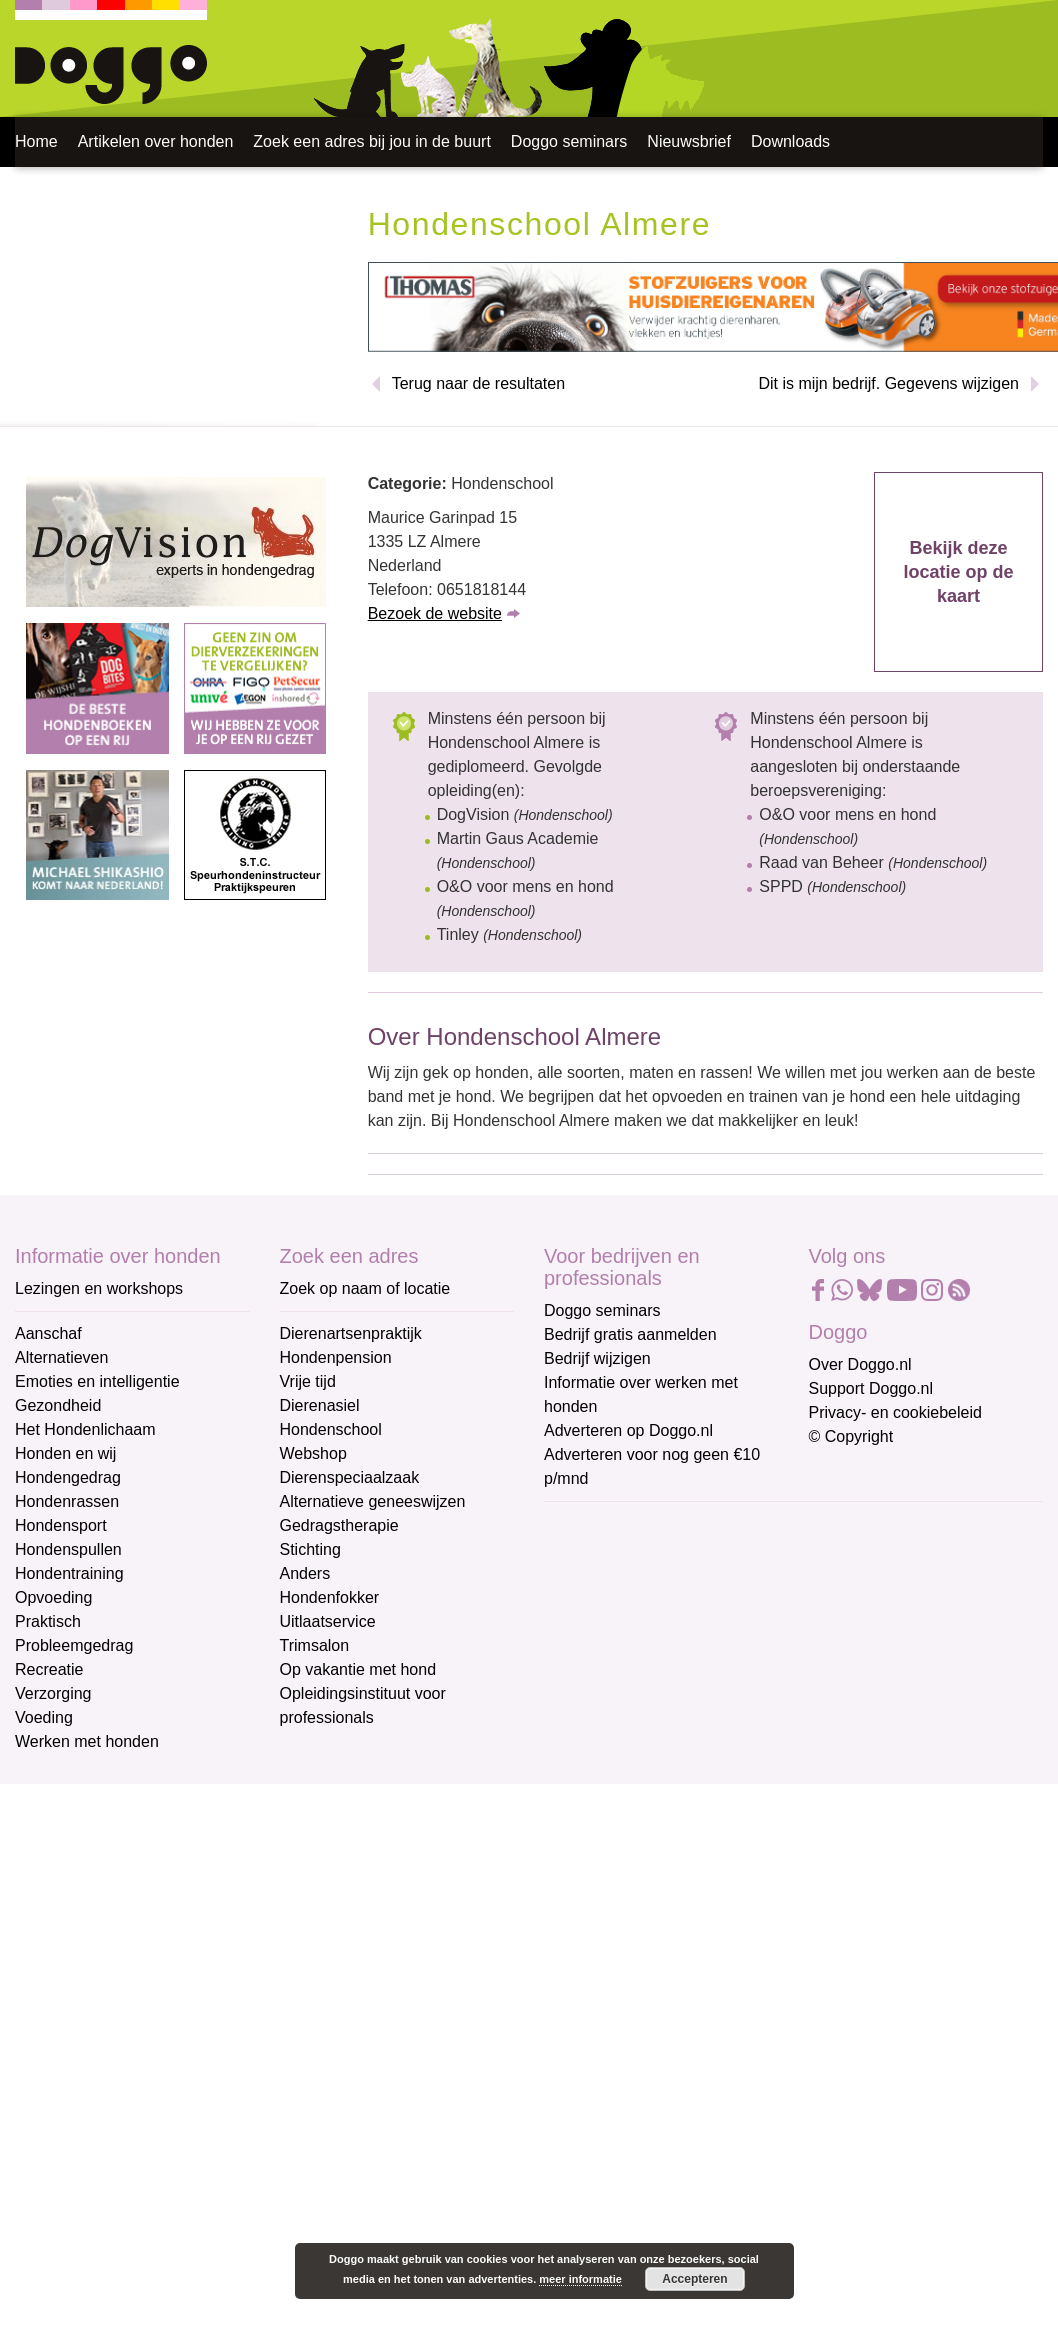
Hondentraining (69, 1573)
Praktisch (48, 1621)
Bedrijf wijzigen (597, 1358)
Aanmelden (687, 1742)
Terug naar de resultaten (478, 383)
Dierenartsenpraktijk (351, 1333)
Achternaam (588, 1658)
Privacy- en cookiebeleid (895, 1412)
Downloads (790, 141)
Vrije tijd (308, 1381)
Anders (305, 1573)
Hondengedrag (68, 1477)
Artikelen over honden (156, 141)
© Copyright (851, 1436)
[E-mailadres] (686, 1557)
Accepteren (694, 2279)
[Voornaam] (686, 1623)
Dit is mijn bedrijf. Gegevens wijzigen (888, 383)
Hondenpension (336, 1357)
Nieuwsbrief (689, 141)
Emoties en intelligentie (97, 1381)
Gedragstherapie (339, 1525)
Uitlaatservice (328, 1621)
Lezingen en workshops (99, 1288)
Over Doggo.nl (860, 1364)
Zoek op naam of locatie (365, 1288)
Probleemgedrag (74, 1645)
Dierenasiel (320, 1405)
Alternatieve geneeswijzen (373, 1501)
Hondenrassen (67, 1501)
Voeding (44, 1717)
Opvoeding (53, 1597)
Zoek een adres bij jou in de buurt (371, 141)
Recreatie (49, 1669)
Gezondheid (58, 1405)
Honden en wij (65, 1453)
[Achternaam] (686, 1689)
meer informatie (580, 2279)
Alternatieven (61, 1357)
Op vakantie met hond (358, 1669)
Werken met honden (87, 1741)
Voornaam (582, 1592)
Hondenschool (331, 1429)
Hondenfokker (330, 1597)
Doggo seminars (569, 141)
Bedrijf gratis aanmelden (630, 1334)
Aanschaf (48, 1333)
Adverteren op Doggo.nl (628, 1430)
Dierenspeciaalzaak (350, 1477)
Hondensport (61, 1525)
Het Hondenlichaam (85, 1429)
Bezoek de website (435, 613)
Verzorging (53, 1693)
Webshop (313, 1453)
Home (36, 141)
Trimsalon (315, 1645)
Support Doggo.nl (871, 1388)
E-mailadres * (594, 1525)
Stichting (310, 1549)
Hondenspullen (68, 1549)
